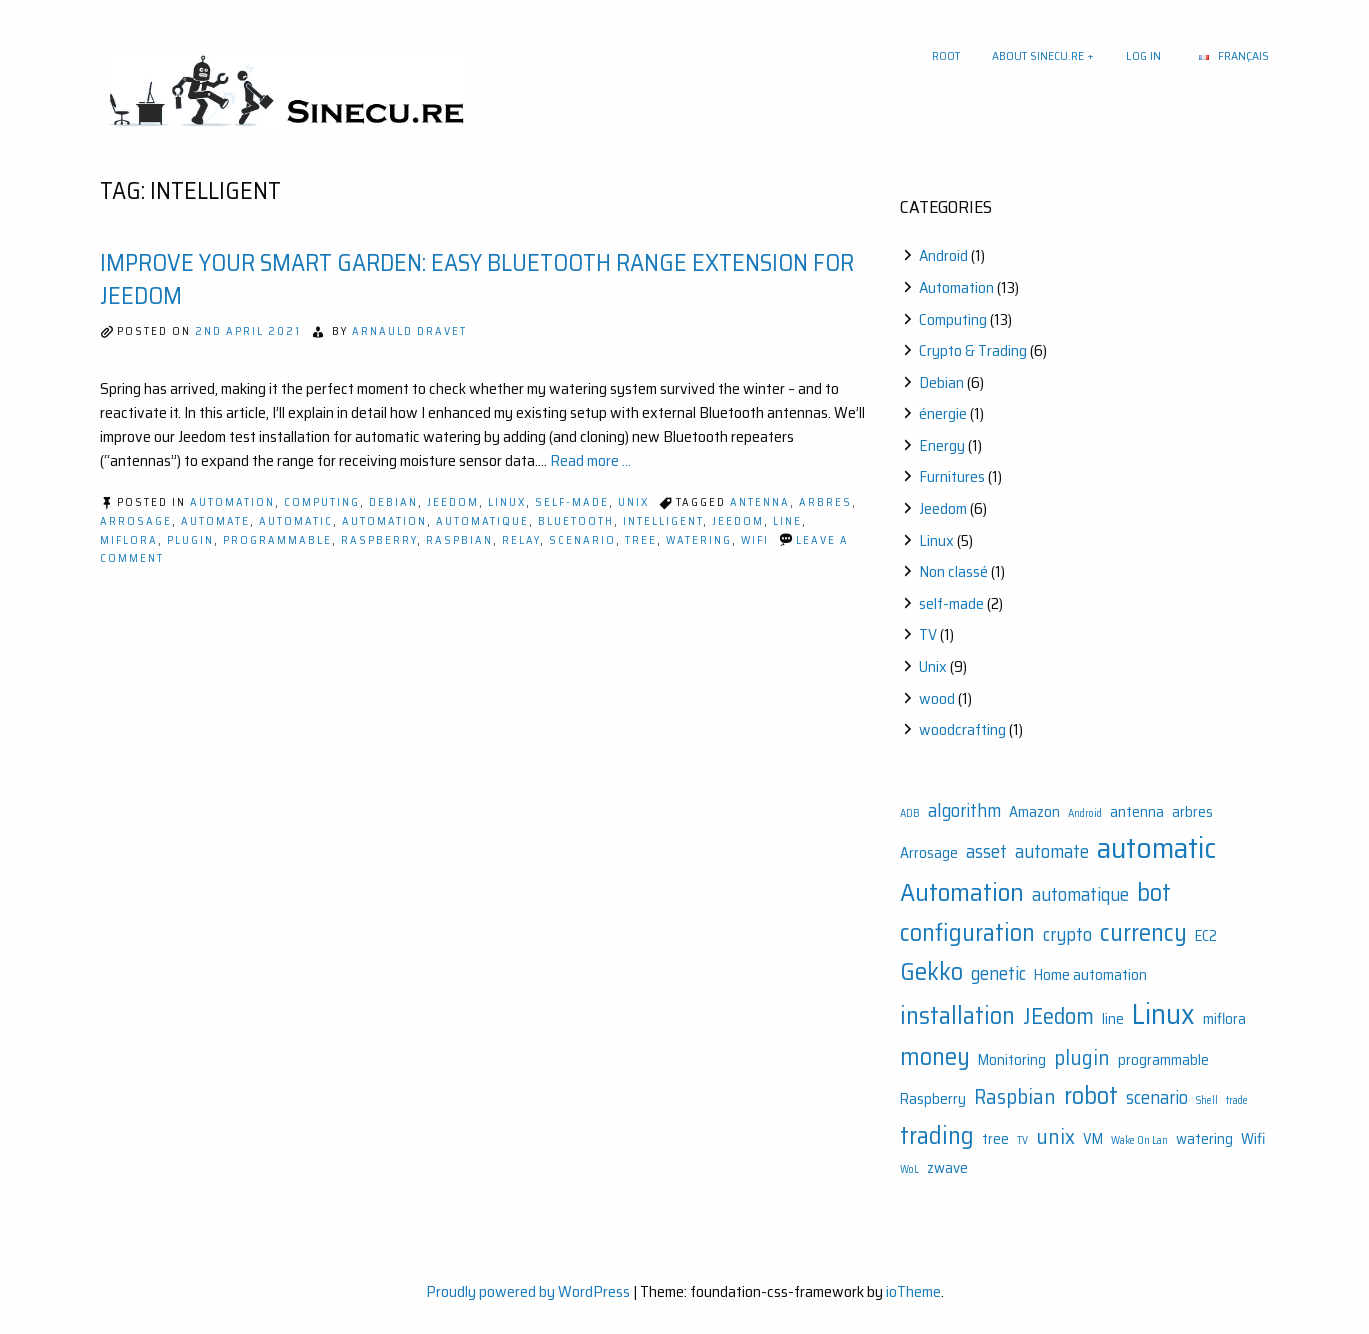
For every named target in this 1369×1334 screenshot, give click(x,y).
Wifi (755, 540)
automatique (482, 521)
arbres (825, 502)
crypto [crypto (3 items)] (1067, 934)
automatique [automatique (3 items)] (1080, 894)
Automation (232, 502)
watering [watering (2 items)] (1204, 1139)
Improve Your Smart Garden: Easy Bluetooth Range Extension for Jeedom (477, 280)
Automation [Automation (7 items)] (962, 892)
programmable (277, 540)
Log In (1143, 55)
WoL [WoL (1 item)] (909, 1169)
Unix (633, 502)
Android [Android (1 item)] (1085, 813)
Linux (507, 502)
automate (215, 521)
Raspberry (379, 540)
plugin (190, 540)
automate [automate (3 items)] (1052, 851)
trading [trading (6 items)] (937, 1135)
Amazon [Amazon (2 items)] (1034, 812)
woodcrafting (962, 729)
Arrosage (136, 521)
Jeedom (453, 502)
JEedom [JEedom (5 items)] (1058, 1016)
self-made (572, 502)
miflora (129, 540)
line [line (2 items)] (1113, 1019)
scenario (582, 540)
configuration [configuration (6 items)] (967, 932)
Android (943, 255)
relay (521, 540)
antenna (760, 502)
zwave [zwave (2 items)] (947, 1168)
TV (928, 634)
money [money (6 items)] (935, 1056)
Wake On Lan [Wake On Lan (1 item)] (1139, 1140)
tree (641, 540)
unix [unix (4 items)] (1055, 1136)
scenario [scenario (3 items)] (1157, 1097)
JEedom (738, 521)
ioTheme (913, 1291)
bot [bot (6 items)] (1154, 892)
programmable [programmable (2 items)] (1163, 1060)
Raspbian (459, 540)
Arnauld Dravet (409, 331)
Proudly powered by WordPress (528, 1291)
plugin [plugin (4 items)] (1082, 1057)
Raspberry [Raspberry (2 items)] (933, 1099)
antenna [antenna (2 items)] (1137, 812)
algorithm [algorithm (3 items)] (964, 810)
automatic (296, 521)
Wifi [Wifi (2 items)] (1253, 1139)
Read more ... (590, 460)
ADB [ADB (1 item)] (910, 813)
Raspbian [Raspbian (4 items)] (1015, 1096)
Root (946, 55)
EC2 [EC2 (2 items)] (1206, 936)
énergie (943, 413)
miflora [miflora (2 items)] (1224, 1019)
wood (937, 698)
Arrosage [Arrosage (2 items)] (929, 853)
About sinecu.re (1038, 55)
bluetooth (576, 521)
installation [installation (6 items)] (957, 1015)
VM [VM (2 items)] (1093, 1139)
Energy (942, 445)
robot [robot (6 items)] (1091, 1095)
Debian (393, 502)
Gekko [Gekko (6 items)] (931, 971)
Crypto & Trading (973, 350)
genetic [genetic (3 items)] (998, 973)
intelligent (663, 521)
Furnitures (952, 476)
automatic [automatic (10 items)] (1156, 848)
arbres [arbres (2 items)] (1192, 812)
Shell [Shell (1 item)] (1207, 1100)
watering (699, 540)
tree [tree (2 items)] (995, 1139)
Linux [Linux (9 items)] (1163, 1014)
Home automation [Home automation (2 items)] (1090, 975)
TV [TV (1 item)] (1022, 1140)
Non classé (953, 571)
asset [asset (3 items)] (986, 851)
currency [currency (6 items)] (1143, 932)
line (787, 521)
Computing (322, 502)
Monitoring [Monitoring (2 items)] (1012, 1060)
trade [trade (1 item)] (1237, 1100)
